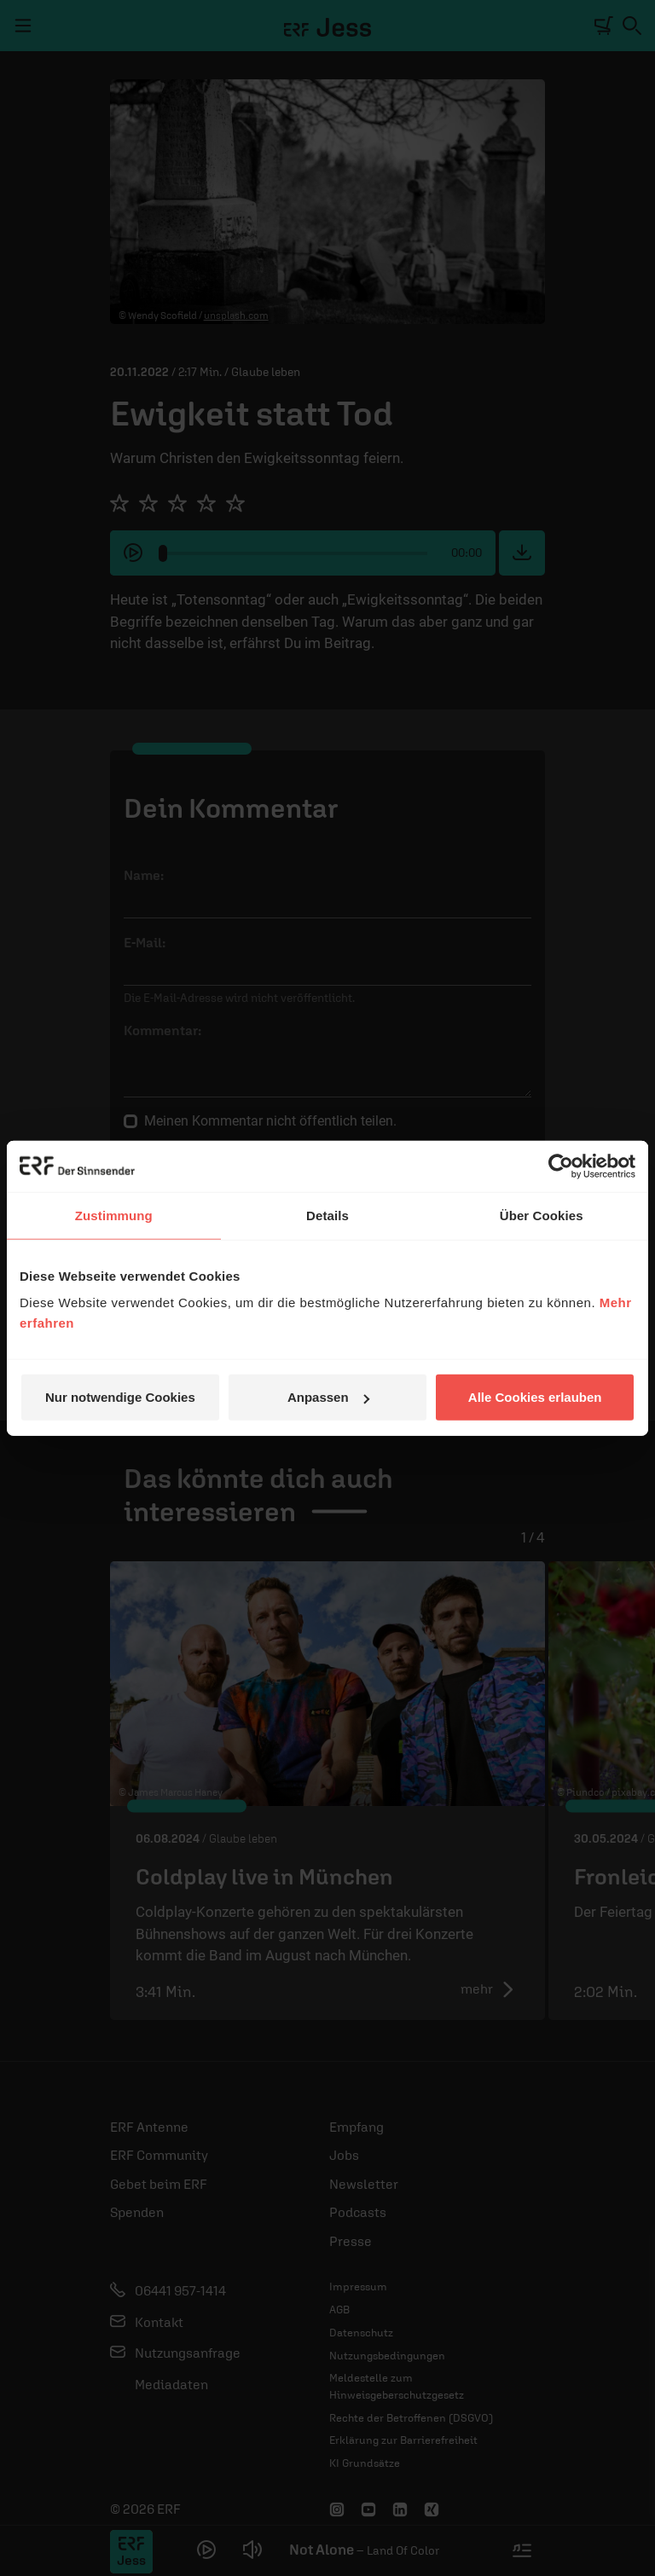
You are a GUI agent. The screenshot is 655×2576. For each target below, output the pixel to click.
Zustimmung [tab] (114, 1214)
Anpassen (328, 1397)
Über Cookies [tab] (541, 1214)
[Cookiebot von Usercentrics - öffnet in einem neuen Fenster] (560, 1165)
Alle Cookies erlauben (535, 1397)
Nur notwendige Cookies (120, 1397)
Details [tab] (327, 1214)
